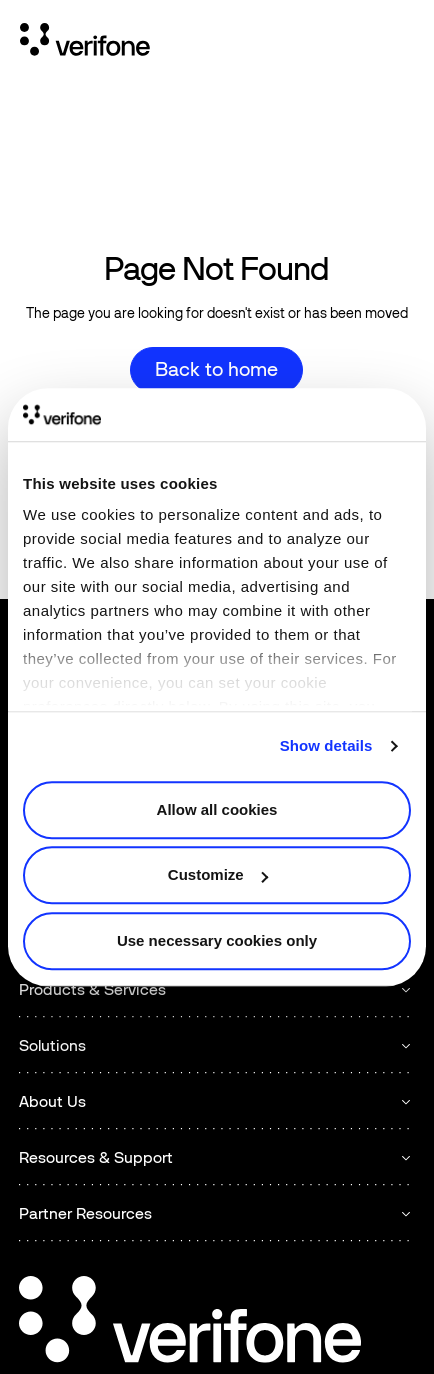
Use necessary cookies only (217, 940)
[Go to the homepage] (190, 1322)
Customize (218, 874)
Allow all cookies (217, 809)
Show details (326, 745)
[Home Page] (85, 43)
